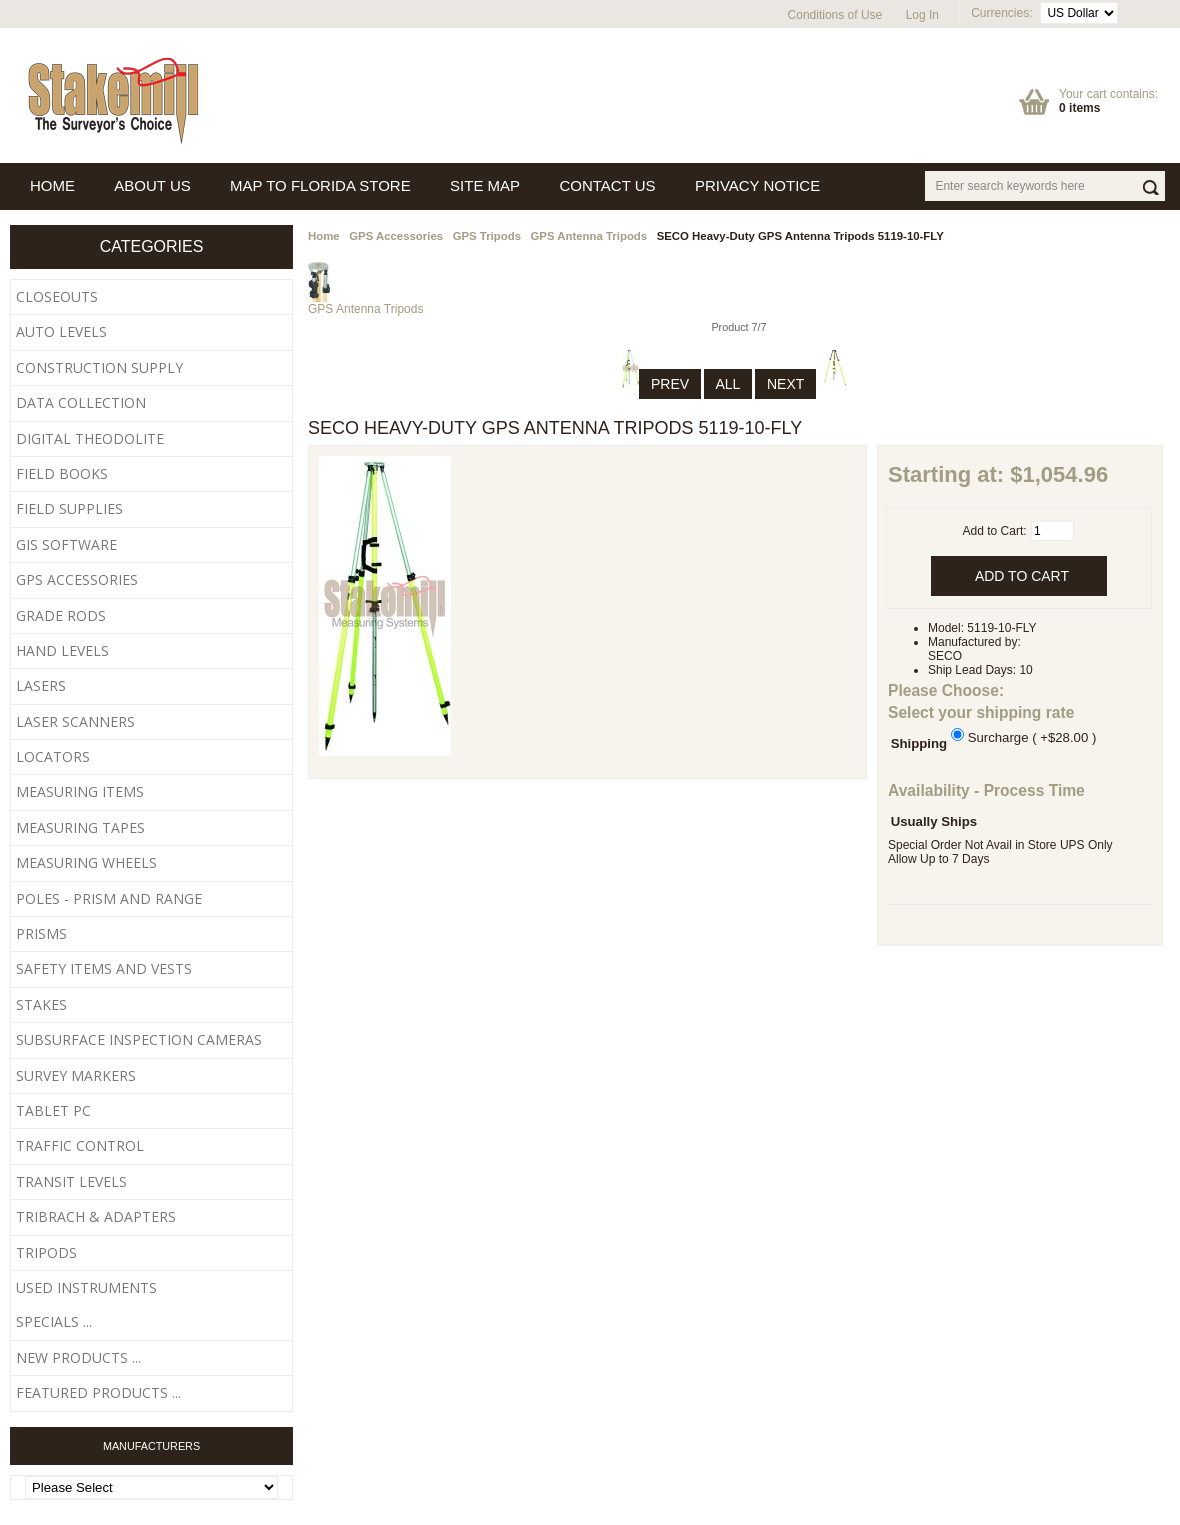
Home (324, 236)
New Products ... (78, 1357)
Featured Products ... (98, 1392)
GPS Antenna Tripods (589, 236)
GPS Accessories (396, 236)
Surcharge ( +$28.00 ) (1032, 736)
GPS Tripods (487, 236)
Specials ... (54, 1321)
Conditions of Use (835, 15)
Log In (922, 15)
